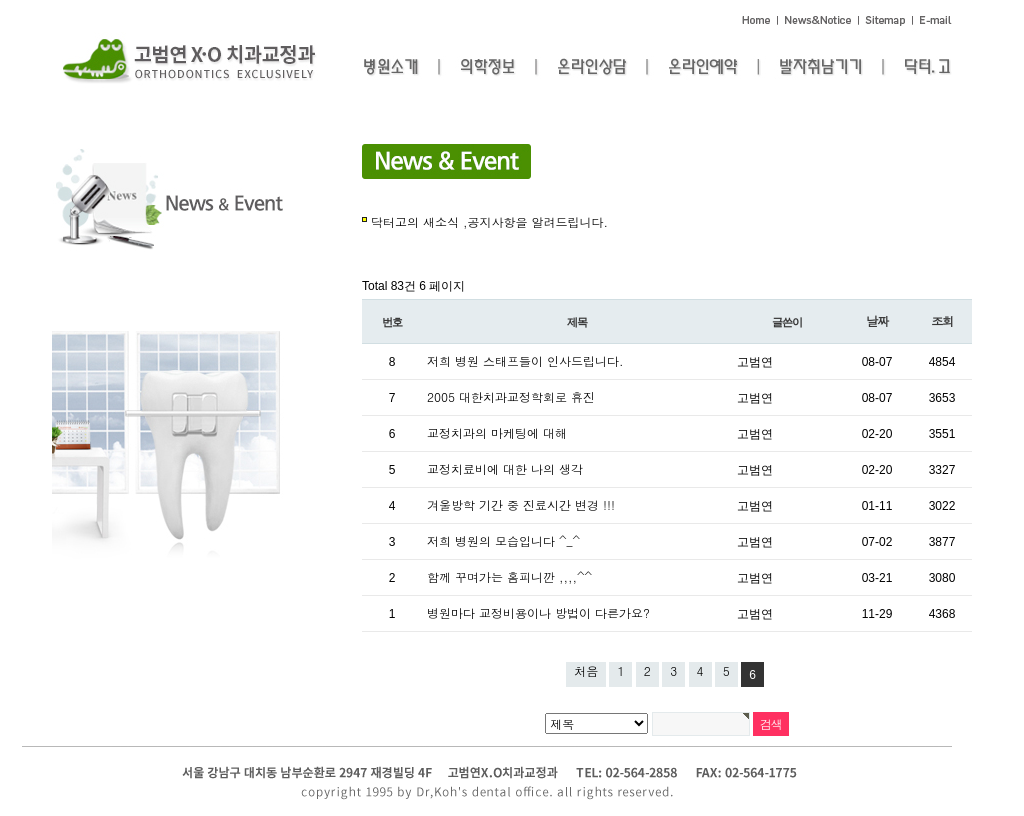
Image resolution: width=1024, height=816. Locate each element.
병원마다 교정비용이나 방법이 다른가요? (538, 612)
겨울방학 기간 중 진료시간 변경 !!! (521, 504)
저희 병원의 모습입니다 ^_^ (503, 540)
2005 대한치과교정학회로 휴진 (511, 396)
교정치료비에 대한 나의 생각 (505, 468)
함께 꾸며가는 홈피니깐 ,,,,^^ (509, 576)
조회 (942, 320)
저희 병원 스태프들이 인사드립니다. (525, 360)
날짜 (877, 320)
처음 (586, 670)
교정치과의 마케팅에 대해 (497, 432)
